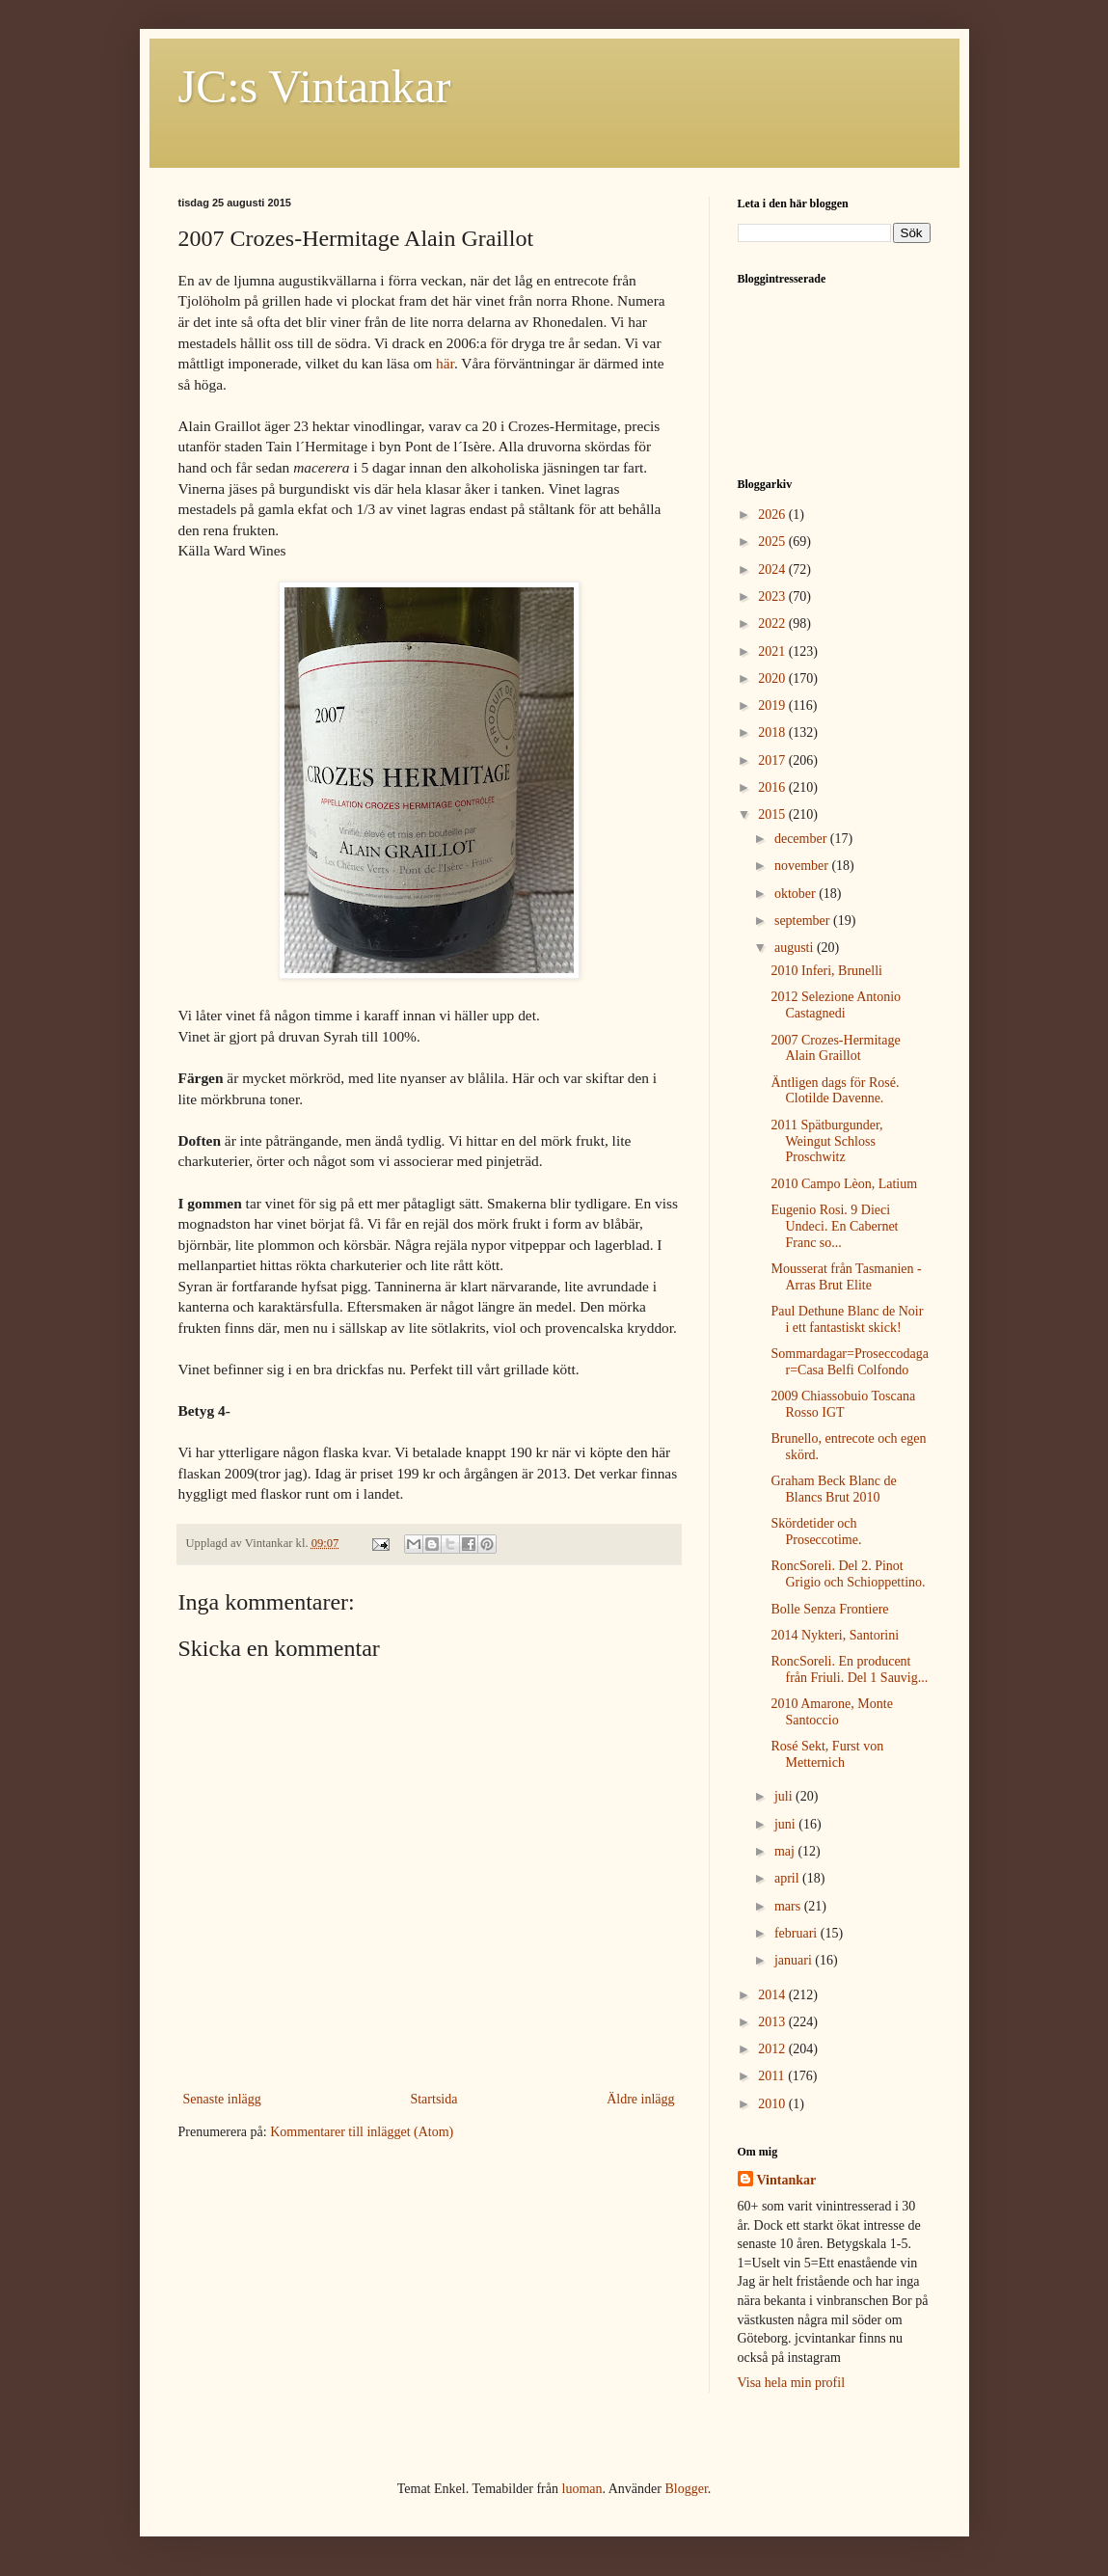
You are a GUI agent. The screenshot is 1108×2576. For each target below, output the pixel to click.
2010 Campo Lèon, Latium (843, 1184)
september (803, 920)
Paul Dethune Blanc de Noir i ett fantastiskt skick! (846, 1319)
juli (785, 1796)
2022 (773, 623)
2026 (773, 514)
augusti (795, 947)
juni (786, 1824)
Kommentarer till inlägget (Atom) (361, 2132)
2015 (773, 814)
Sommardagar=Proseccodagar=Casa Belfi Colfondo (849, 1361)
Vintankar (787, 2180)
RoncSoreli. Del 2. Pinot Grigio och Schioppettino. (847, 1574)
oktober (796, 893)
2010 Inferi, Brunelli (825, 970)
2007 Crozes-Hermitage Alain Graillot (835, 1048)
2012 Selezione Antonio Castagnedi (835, 1005)
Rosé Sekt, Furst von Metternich (826, 1754)
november (802, 865)
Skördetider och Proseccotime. (815, 1531)
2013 (773, 2022)
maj (786, 1851)
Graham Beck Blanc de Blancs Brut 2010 (833, 1489)
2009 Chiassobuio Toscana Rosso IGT (842, 1404)
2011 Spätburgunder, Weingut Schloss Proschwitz (826, 1141)
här (445, 363)
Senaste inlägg (222, 2099)
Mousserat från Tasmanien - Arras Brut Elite (845, 1276)
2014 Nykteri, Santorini (834, 1635)
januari (794, 1960)
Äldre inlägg (640, 2099)
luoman (582, 2488)
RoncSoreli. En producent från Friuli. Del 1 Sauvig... (849, 1669)
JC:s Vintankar (314, 86)
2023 (773, 596)
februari (797, 1933)
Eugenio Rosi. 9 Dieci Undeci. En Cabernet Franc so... (834, 1226)
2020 (773, 678)
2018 (773, 732)
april (788, 1878)
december (802, 838)
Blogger (685, 2488)
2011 (773, 2076)
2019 (773, 705)
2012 (773, 2049)
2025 (773, 541)
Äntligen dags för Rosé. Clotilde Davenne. (834, 1090)
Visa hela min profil (792, 2382)
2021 (773, 651)
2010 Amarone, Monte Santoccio (831, 1711)
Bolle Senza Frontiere (829, 1609)
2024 (773, 569)
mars (789, 1906)
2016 (773, 787)
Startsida (433, 2099)
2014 (773, 1995)
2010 (773, 2104)
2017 (773, 760)
